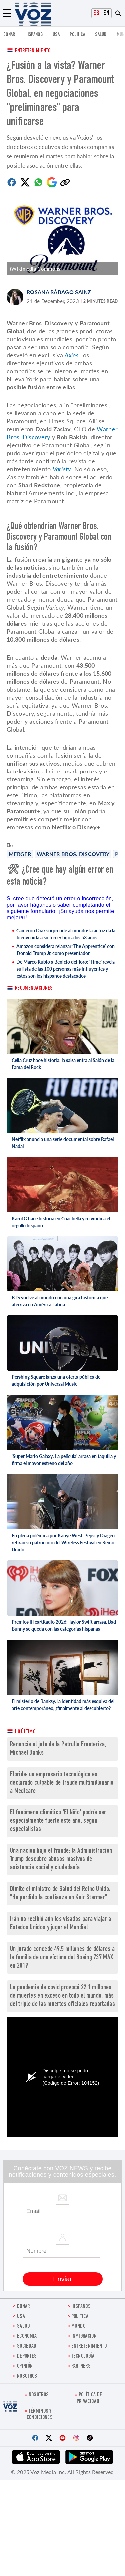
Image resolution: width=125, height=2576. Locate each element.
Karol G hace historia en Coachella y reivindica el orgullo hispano (61, 1222)
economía (27, 2336)
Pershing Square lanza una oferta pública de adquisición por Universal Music (56, 1380)
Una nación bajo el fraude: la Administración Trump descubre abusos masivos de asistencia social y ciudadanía (61, 1859)
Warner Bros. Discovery (73, 854)
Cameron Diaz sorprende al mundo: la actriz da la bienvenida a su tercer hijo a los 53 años (65, 934)
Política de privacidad (89, 2398)
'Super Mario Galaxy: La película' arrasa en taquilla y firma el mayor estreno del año (64, 1459)
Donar (9, 34)
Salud (101, 34)
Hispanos (34, 34)
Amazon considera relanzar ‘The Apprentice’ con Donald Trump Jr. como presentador (65, 949)
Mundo (78, 2326)
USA (56, 34)
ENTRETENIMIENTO (89, 2346)
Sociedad (26, 2346)
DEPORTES (27, 2356)
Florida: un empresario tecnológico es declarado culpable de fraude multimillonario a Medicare (61, 1783)
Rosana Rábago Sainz (59, 292)
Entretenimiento (33, 51)
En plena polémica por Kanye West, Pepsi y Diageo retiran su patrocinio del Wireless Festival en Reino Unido (63, 1542)
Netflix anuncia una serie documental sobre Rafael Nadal (63, 1142)
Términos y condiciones (40, 2415)
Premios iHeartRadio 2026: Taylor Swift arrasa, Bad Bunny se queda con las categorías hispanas (64, 1625)
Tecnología (83, 2356)
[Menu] (7, 13)
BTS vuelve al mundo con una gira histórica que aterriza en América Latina (60, 1301)
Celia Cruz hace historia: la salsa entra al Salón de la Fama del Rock (63, 1063)
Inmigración (84, 2336)
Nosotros (27, 2376)
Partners (81, 2366)
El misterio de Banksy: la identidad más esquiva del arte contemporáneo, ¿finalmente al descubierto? (63, 1704)
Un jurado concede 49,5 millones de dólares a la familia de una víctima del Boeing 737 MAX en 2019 (62, 1958)
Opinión (25, 2366)
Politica (77, 34)
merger (20, 854)
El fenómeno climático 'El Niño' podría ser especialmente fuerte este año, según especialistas (58, 1821)
